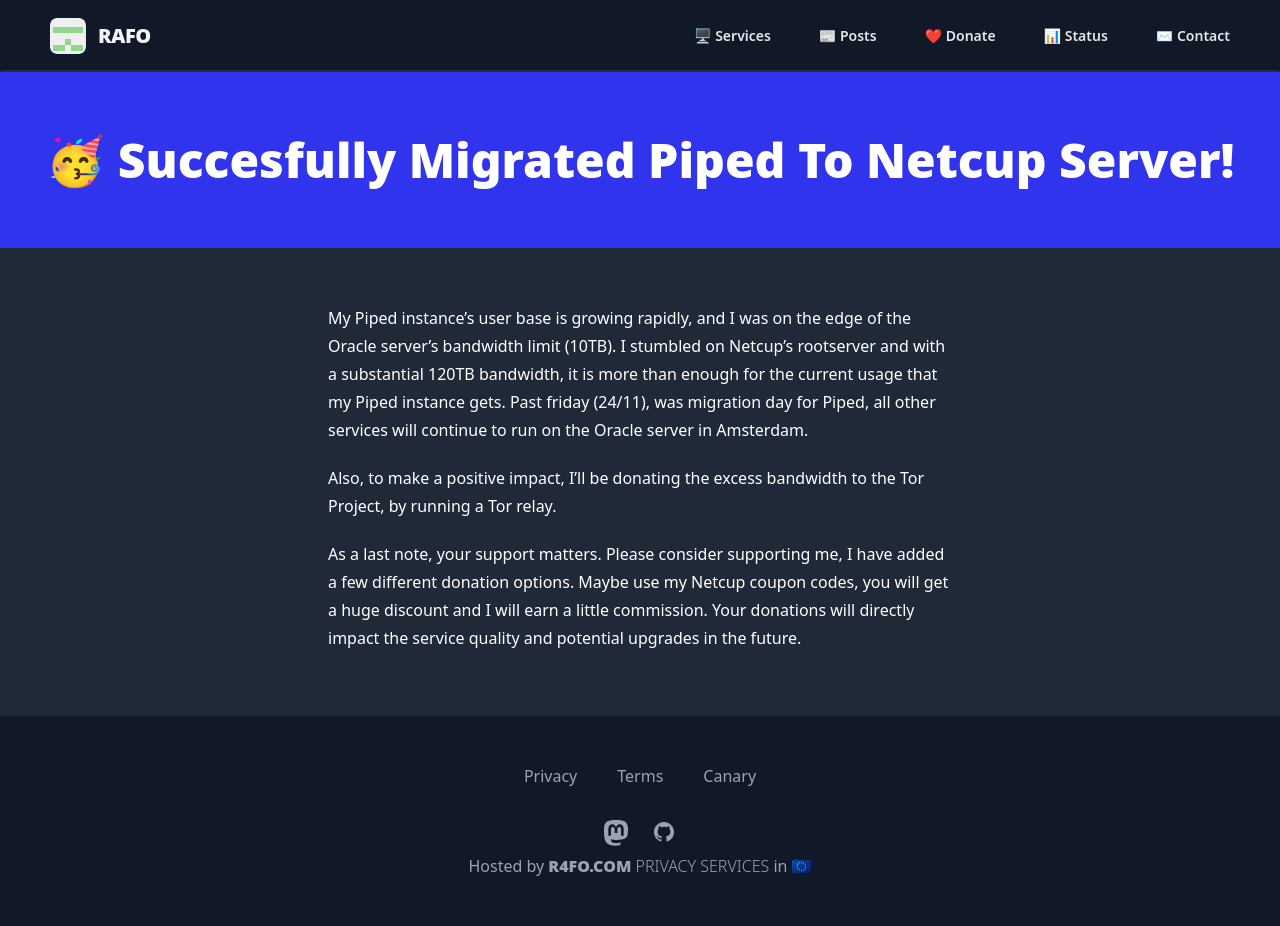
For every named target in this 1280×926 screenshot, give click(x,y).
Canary (729, 776)
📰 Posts (848, 35)
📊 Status (1076, 35)
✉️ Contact (1193, 35)
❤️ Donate (960, 35)
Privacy (550, 776)
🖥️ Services (732, 35)
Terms (640, 776)
